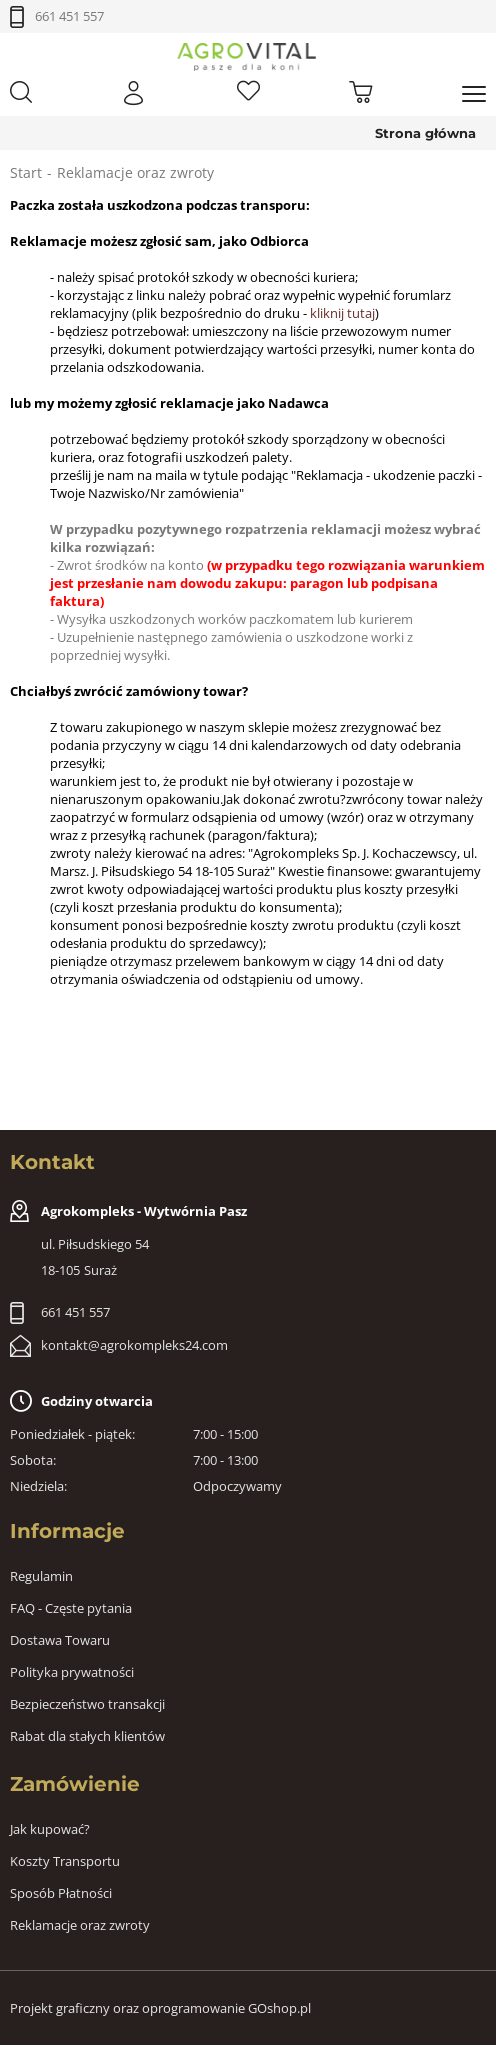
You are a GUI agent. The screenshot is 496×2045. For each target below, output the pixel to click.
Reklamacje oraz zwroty (80, 1925)
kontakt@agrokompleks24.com (134, 1345)
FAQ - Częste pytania (71, 1608)
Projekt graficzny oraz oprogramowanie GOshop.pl (160, 2008)
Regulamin (41, 1576)
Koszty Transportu (65, 1861)
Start (26, 172)
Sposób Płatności (61, 1893)
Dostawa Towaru (60, 1640)
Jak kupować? (50, 1829)
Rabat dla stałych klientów (87, 1736)
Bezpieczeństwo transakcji (87, 1704)
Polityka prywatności (72, 1672)
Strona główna (425, 133)
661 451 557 (69, 16)
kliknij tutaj (342, 313)
